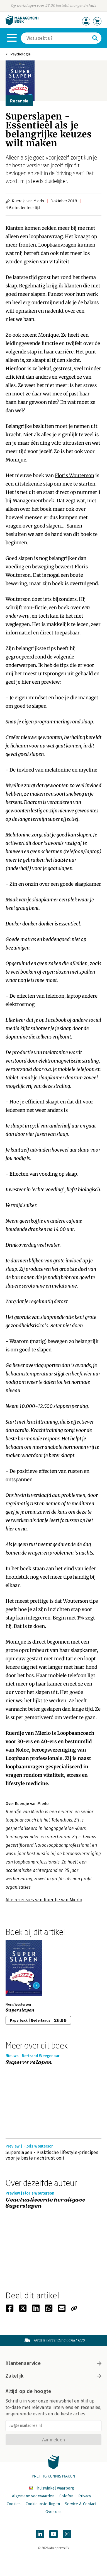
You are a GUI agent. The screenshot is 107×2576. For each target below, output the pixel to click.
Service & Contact (80, 2504)
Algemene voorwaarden (33, 2496)
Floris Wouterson (74, 475)
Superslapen (20, 2010)
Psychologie (20, 54)
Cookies (14, 2504)
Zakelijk (53, 2376)
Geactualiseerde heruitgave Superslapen (45, 2203)
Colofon (66, 2496)
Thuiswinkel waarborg (51, 2488)
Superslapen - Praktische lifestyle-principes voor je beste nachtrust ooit (52, 2155)
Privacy (84, 2496)
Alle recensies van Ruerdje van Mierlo (44, 1899)
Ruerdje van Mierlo (28, 1733)
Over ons (53, 2511)
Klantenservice (53, 2363)
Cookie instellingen (43, 2504)
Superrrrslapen (29, 2062)
